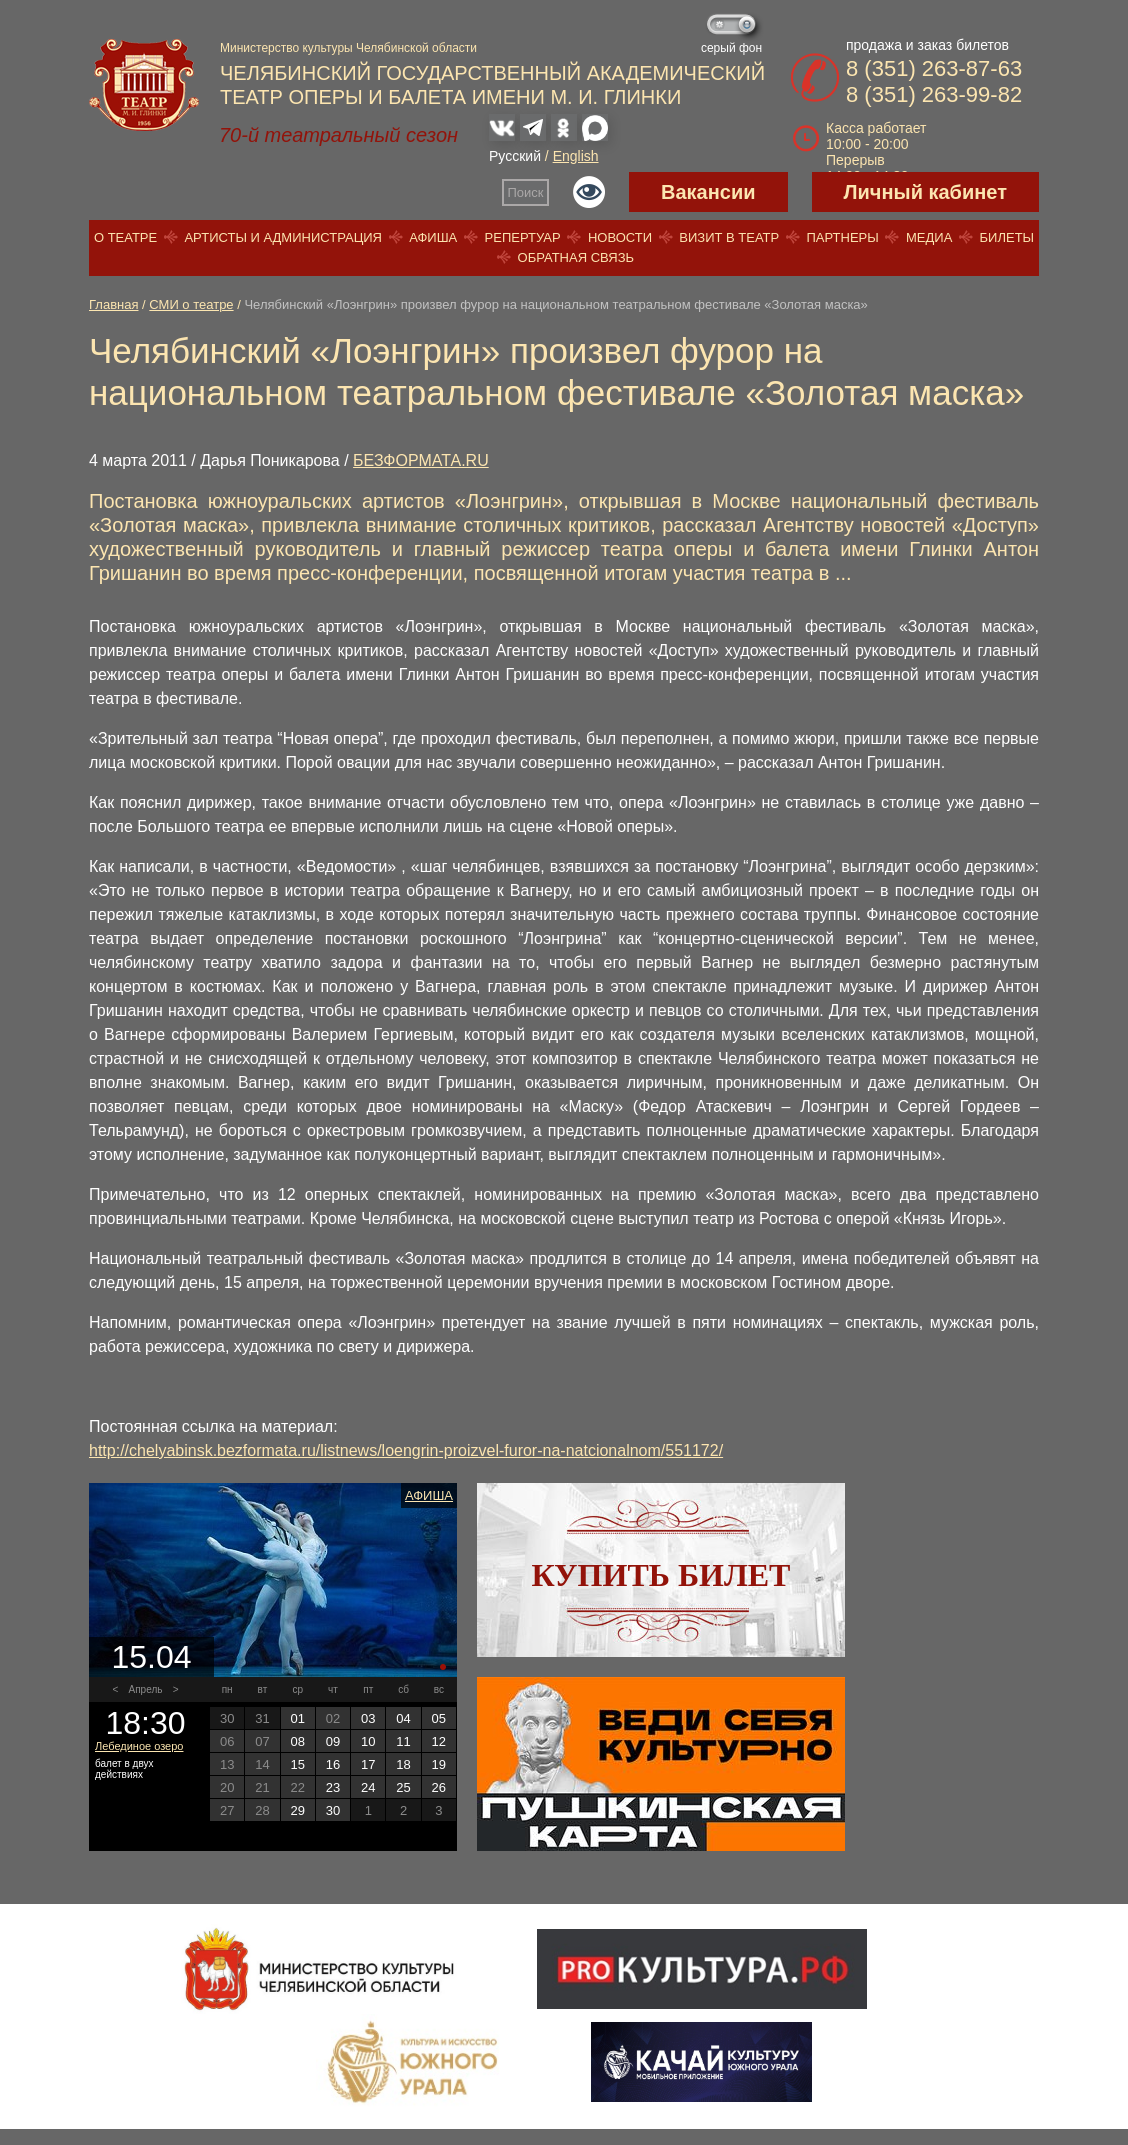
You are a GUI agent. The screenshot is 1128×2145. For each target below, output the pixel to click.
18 (403, 1764)
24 (368, 1787)
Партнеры (842, 237)
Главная (113, 304)
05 (439, 1718)
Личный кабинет (925, 192)
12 (439, 1741)
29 (297, 1810)
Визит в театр (729, 237)
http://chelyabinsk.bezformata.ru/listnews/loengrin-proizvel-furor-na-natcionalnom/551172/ (406, 1450)
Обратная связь (576, 257)
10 (368, 1741)
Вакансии (708, 192)
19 (439, 1764)
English (576, 156)
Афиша (433, 237)
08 (297, 1741)
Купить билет (661, 1575)
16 (333, 1764)
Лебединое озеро (139, 1746)
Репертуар (523, 237)
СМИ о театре (191, 304)
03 (368, 1718)
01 (297, 1718)
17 (368, 1764)
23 (333, 1787)
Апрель (146, 1689)
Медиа (929, 237)
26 (439, 1787)
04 (403, 1718)
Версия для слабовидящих (589, 192)
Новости (620, 237)
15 (297, 1764)
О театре (125, 237)
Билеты (1007, 237)
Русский (515, 156)
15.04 (151, 1657)
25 (403, 1787)
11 (403, 1741)
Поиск (526, 192)
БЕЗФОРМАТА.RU (421, 460)
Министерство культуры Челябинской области (348, 48)
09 (333, 1741)
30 (333, 1810)
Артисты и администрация (283, 237)
